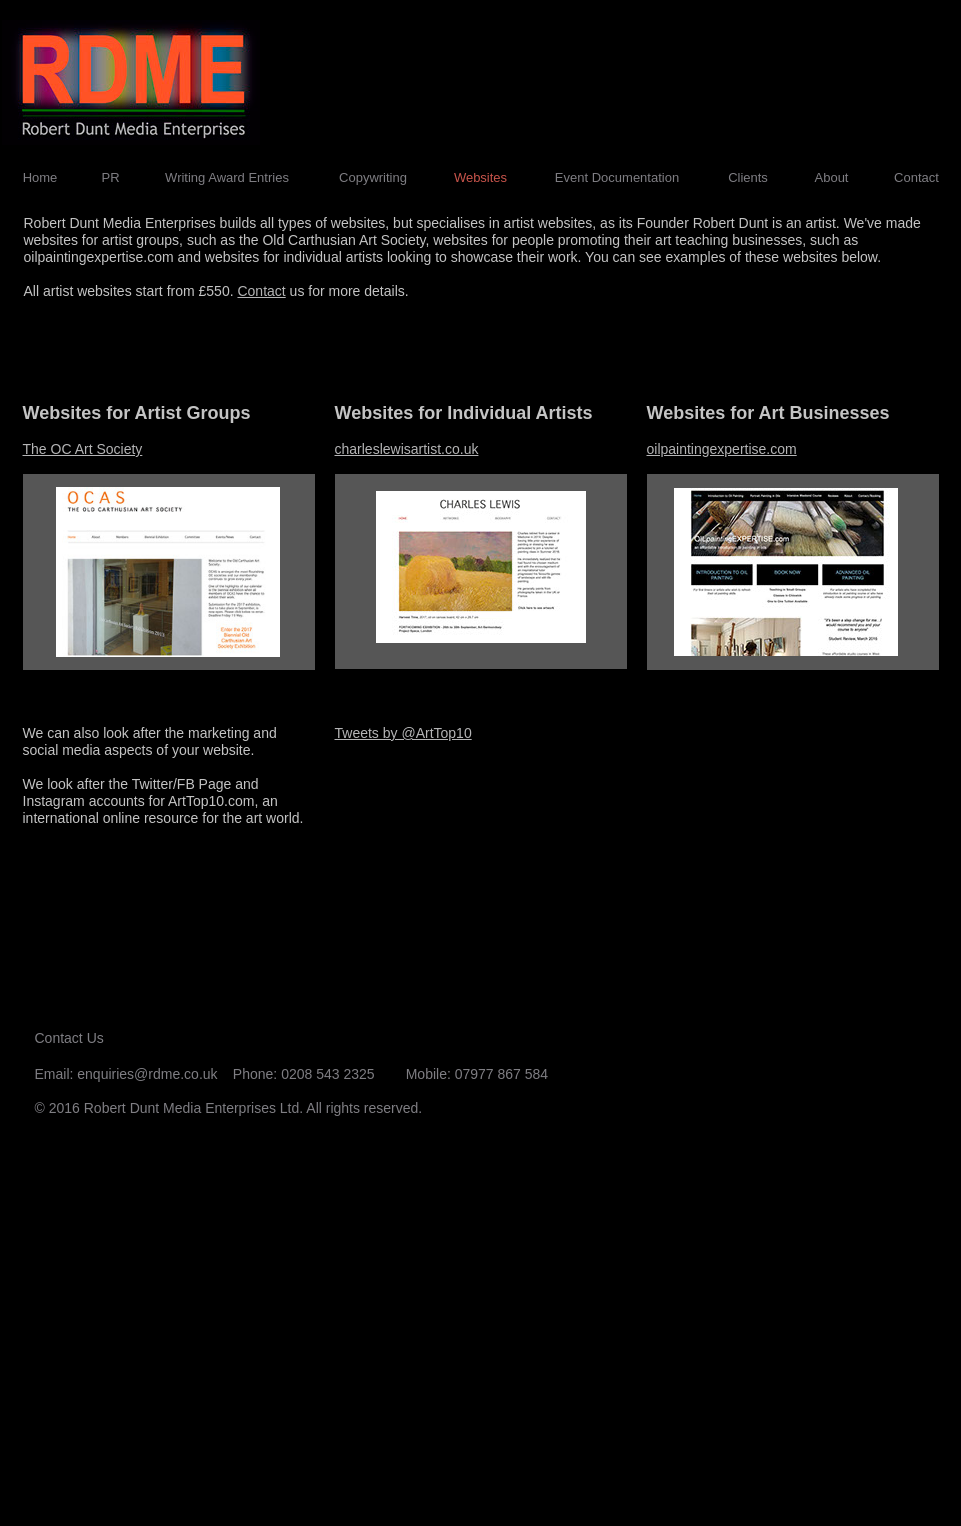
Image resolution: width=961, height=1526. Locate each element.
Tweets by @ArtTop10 (403, 733)
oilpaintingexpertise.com (722, 449)
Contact (261, 291)
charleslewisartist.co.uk (407, 449)
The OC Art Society (83, 449)
